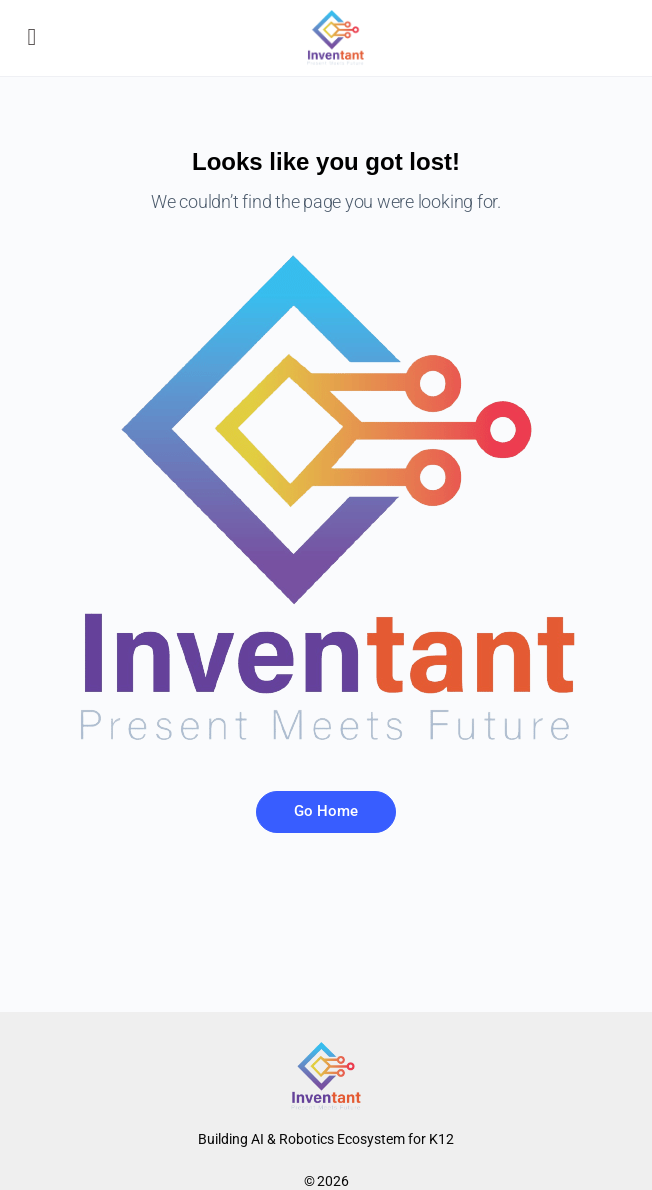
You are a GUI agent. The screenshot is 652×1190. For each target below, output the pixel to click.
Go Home (326, 811)
